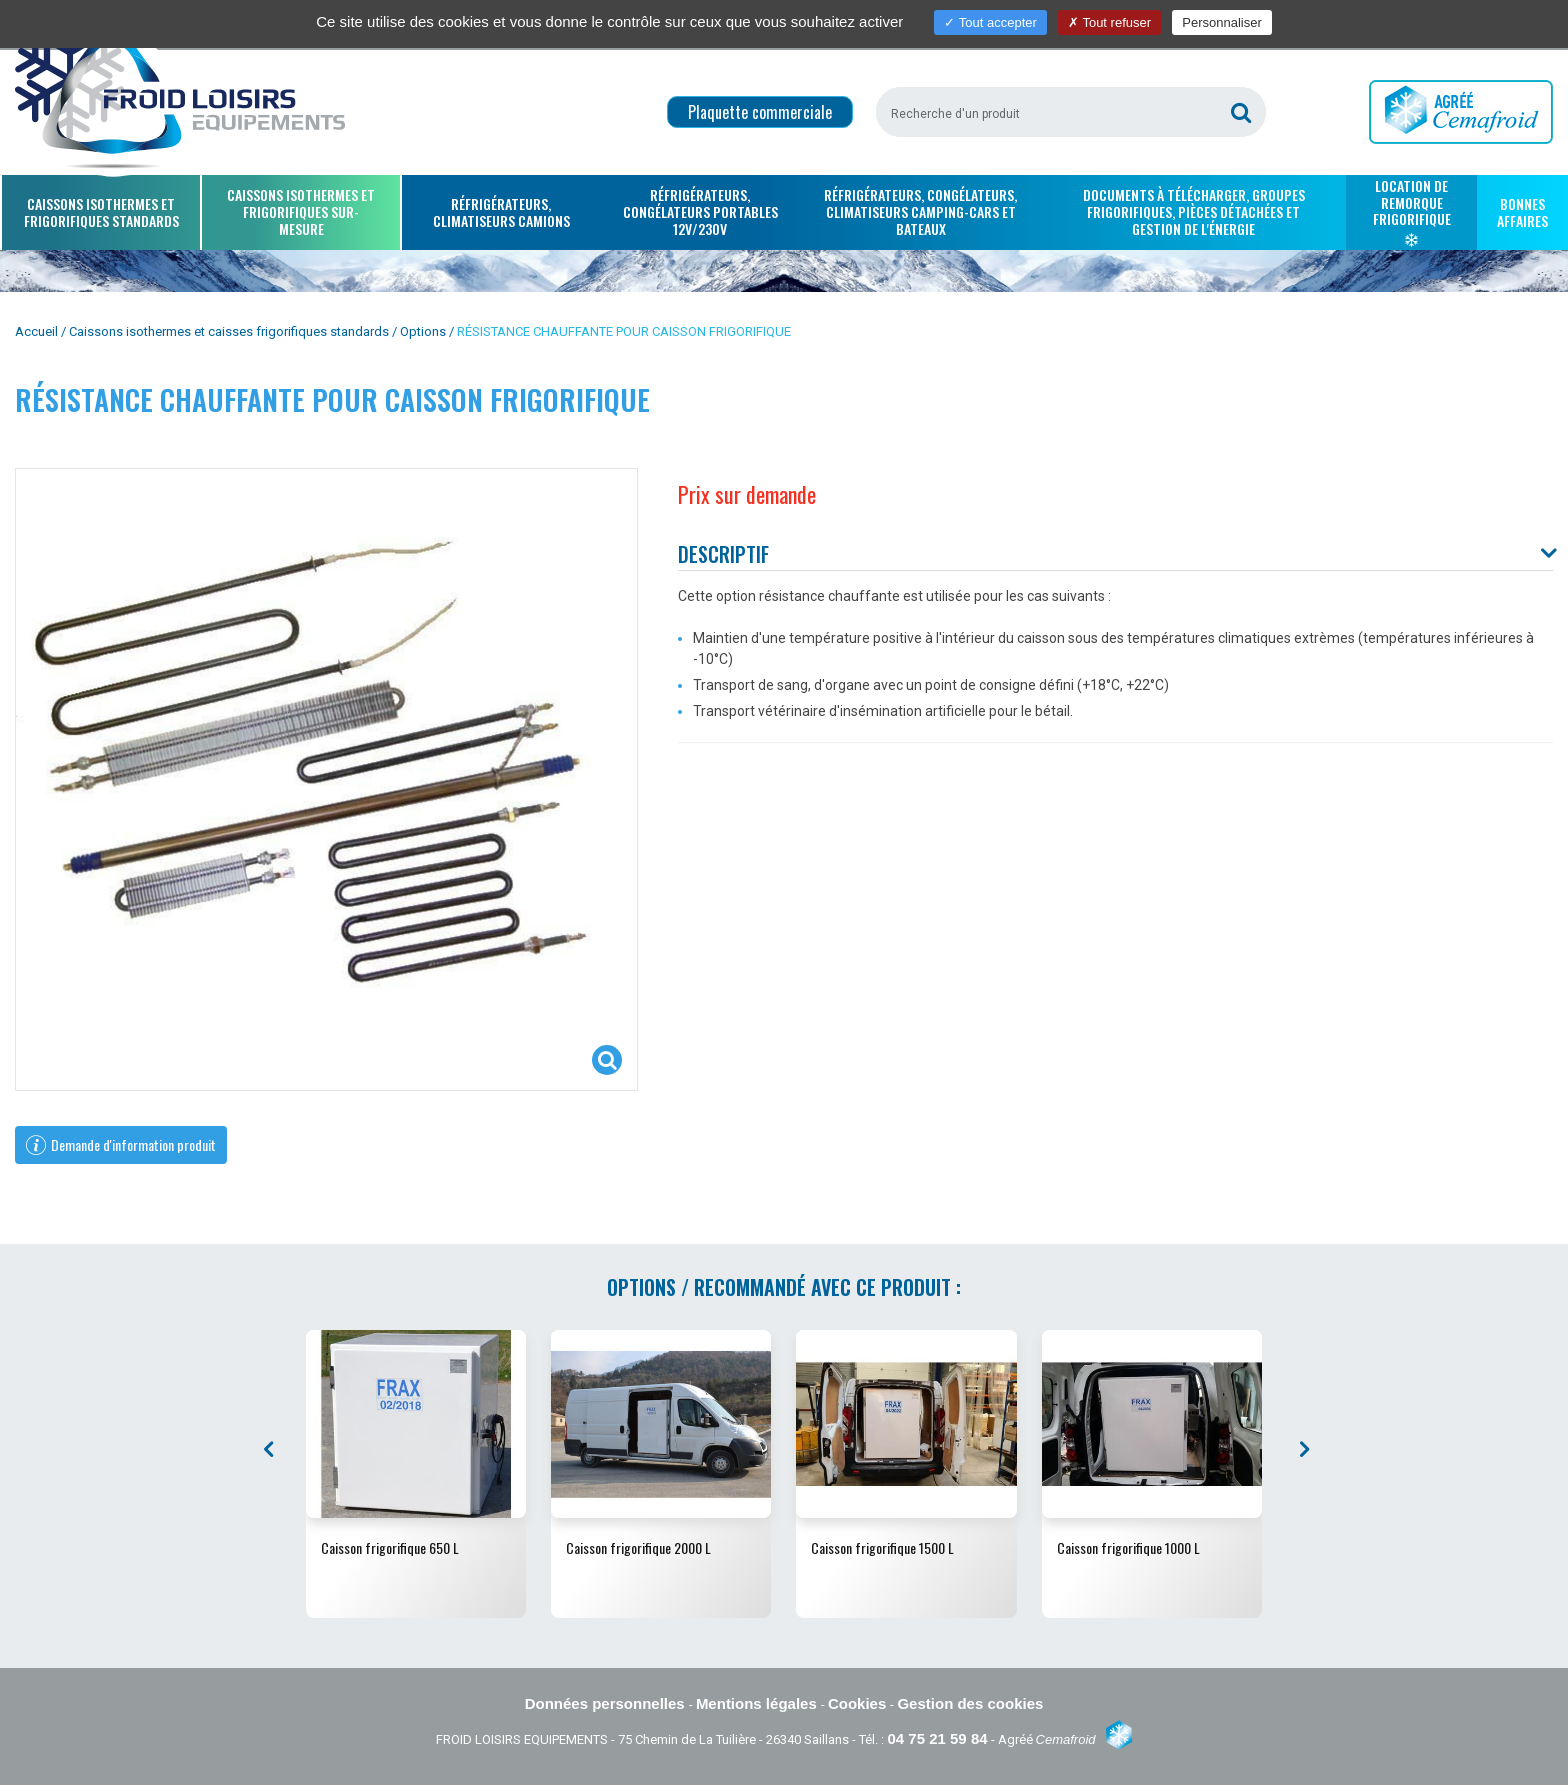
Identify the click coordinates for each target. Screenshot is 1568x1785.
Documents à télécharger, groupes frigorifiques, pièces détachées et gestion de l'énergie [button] (1194, 211)
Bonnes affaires (1522, 212)
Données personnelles (607, 1703)
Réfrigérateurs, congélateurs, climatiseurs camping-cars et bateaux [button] (920, 211)
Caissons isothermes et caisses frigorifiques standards (229, 331)
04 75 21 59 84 (937, 1738)
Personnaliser (1222, 22)
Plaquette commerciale (760, 112)
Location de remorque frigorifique (1411, 211)
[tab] (1115, 555)
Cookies (859, 1703)
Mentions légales (758, 1703)
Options (423, 331)
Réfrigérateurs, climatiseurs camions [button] (501, 212)
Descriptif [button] (723, 554)
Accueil (36, 331)
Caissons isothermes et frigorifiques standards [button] (101, 212)
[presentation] (271, 1449)
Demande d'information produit (121, 1144)
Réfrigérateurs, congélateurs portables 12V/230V (700, 211)
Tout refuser (1109, 22)
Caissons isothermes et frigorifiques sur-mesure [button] (301, 211)
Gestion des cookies (970, 1703)
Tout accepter (990, 22)
